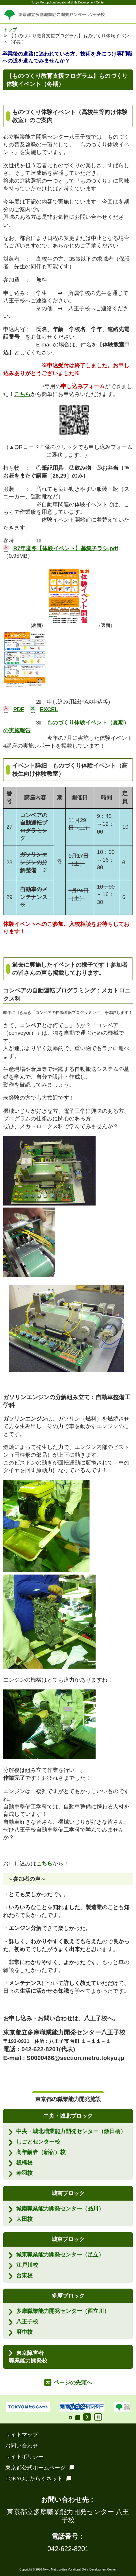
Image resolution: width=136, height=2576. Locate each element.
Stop (98, 2417)
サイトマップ (21, 2434)
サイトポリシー (24, 2456)
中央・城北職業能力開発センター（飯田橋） (71, 2131)
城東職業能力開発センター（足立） (60, 2255)
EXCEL (49, 709)
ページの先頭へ (73, 2382)
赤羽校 (24, 2173)
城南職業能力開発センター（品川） (60, 2209)
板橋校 (24, 2162)
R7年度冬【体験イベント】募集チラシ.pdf (65, 548)
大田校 (24, 2219)
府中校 (24, 2332)
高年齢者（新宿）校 (41, 2152)
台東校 (24, 2275)
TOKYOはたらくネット (34, 2478)
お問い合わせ (21, 2445)
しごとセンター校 (38, 2142)
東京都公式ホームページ (35, 2467)
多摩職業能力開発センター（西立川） (62, 2311)
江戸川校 (27, 2265)
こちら (44, 1864)
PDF (18, 709)
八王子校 (27, 2321)
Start (87, 2417)
